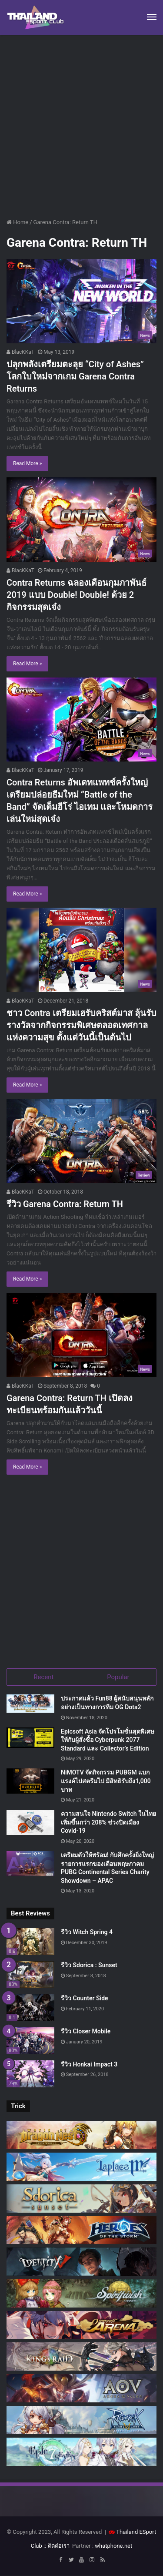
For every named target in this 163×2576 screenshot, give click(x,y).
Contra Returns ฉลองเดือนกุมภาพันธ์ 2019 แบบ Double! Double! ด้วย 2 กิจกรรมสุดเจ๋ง (76, 594)
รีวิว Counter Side (84, 1998)
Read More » (27, 463)
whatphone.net (113, 2545)
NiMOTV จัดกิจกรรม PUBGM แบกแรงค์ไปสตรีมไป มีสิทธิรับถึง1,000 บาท (106, 1781)
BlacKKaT (20, 352)
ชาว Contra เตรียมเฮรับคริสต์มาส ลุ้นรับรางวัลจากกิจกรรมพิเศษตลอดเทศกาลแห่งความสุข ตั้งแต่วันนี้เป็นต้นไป (81, 1025)
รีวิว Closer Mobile (85, 2031)
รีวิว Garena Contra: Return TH (65, 1204)
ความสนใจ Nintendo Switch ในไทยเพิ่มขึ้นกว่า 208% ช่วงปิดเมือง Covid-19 (108, 1822)
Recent (43, 1677)
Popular (118, 1677)
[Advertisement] (81, 129)
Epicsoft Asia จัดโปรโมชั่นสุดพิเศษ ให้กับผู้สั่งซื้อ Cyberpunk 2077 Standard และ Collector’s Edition (107, 1740)
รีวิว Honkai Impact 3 (89, 2064)
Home (17, 222)
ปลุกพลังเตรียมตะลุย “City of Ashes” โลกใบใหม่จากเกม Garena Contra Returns (75, 376)
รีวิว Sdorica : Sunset (89, 1965)
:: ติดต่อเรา (56, 2545)
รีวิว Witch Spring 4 (87, 1932)
